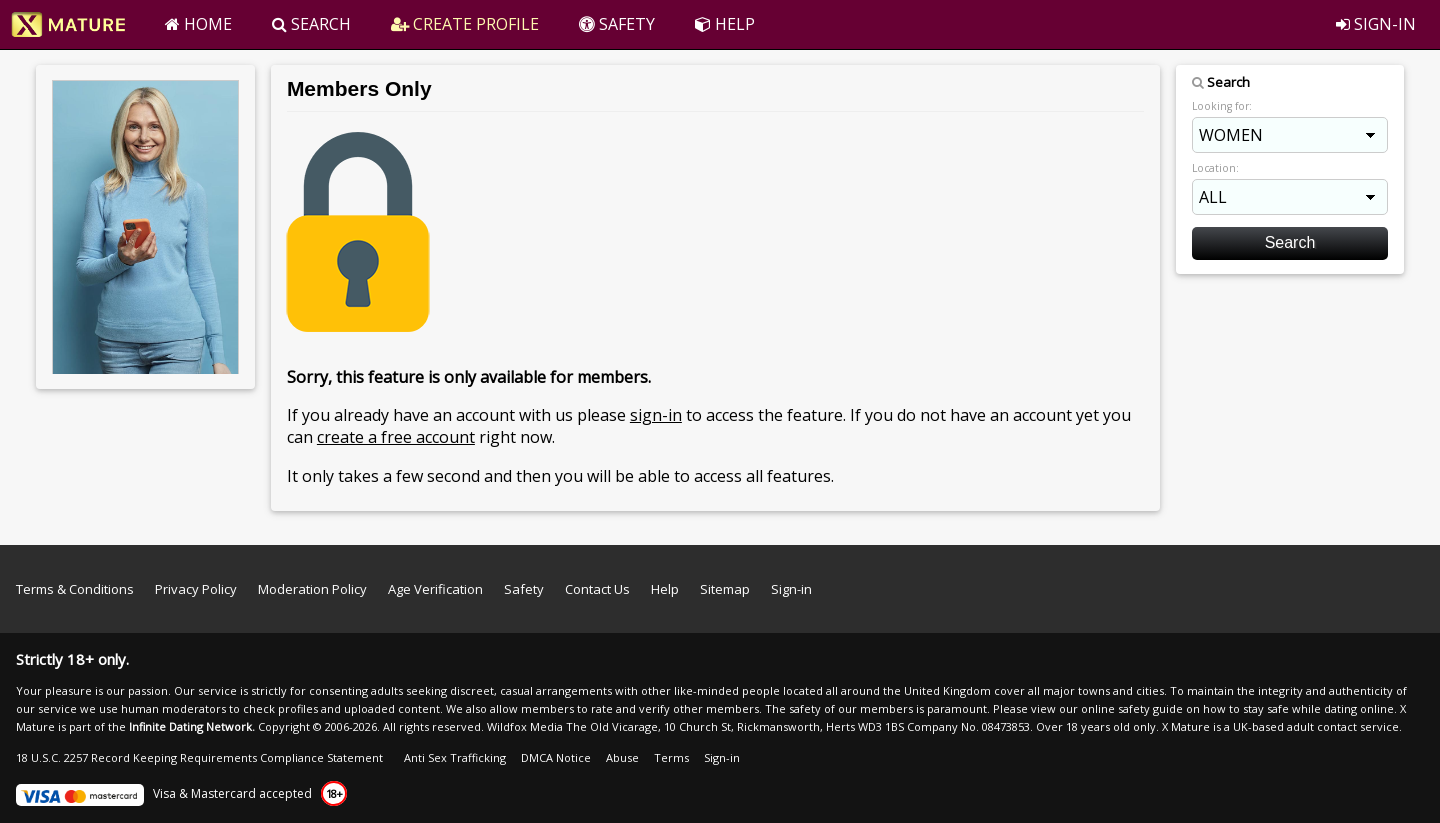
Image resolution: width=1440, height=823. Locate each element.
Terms (671, 757)
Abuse (622, 757)
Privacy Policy (196, 589)
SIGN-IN (1376, 24)
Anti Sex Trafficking (455, 757)
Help (665, 589)
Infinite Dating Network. (192, 726)
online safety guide (1132, 708)
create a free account (396, 437)
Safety (524, 589)
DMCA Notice (556, 757)
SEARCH (311, 24)
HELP (725, 24)
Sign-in (791, 589)
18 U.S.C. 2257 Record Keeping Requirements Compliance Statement (199, 757)
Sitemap (725, 589)
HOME (198, 24)
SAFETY (617, 24)
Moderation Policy (312, 589)
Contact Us (597, 589)
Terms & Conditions (75, 589)
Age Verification (435, 589)
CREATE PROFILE (465, 24)
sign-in (656, 415)
